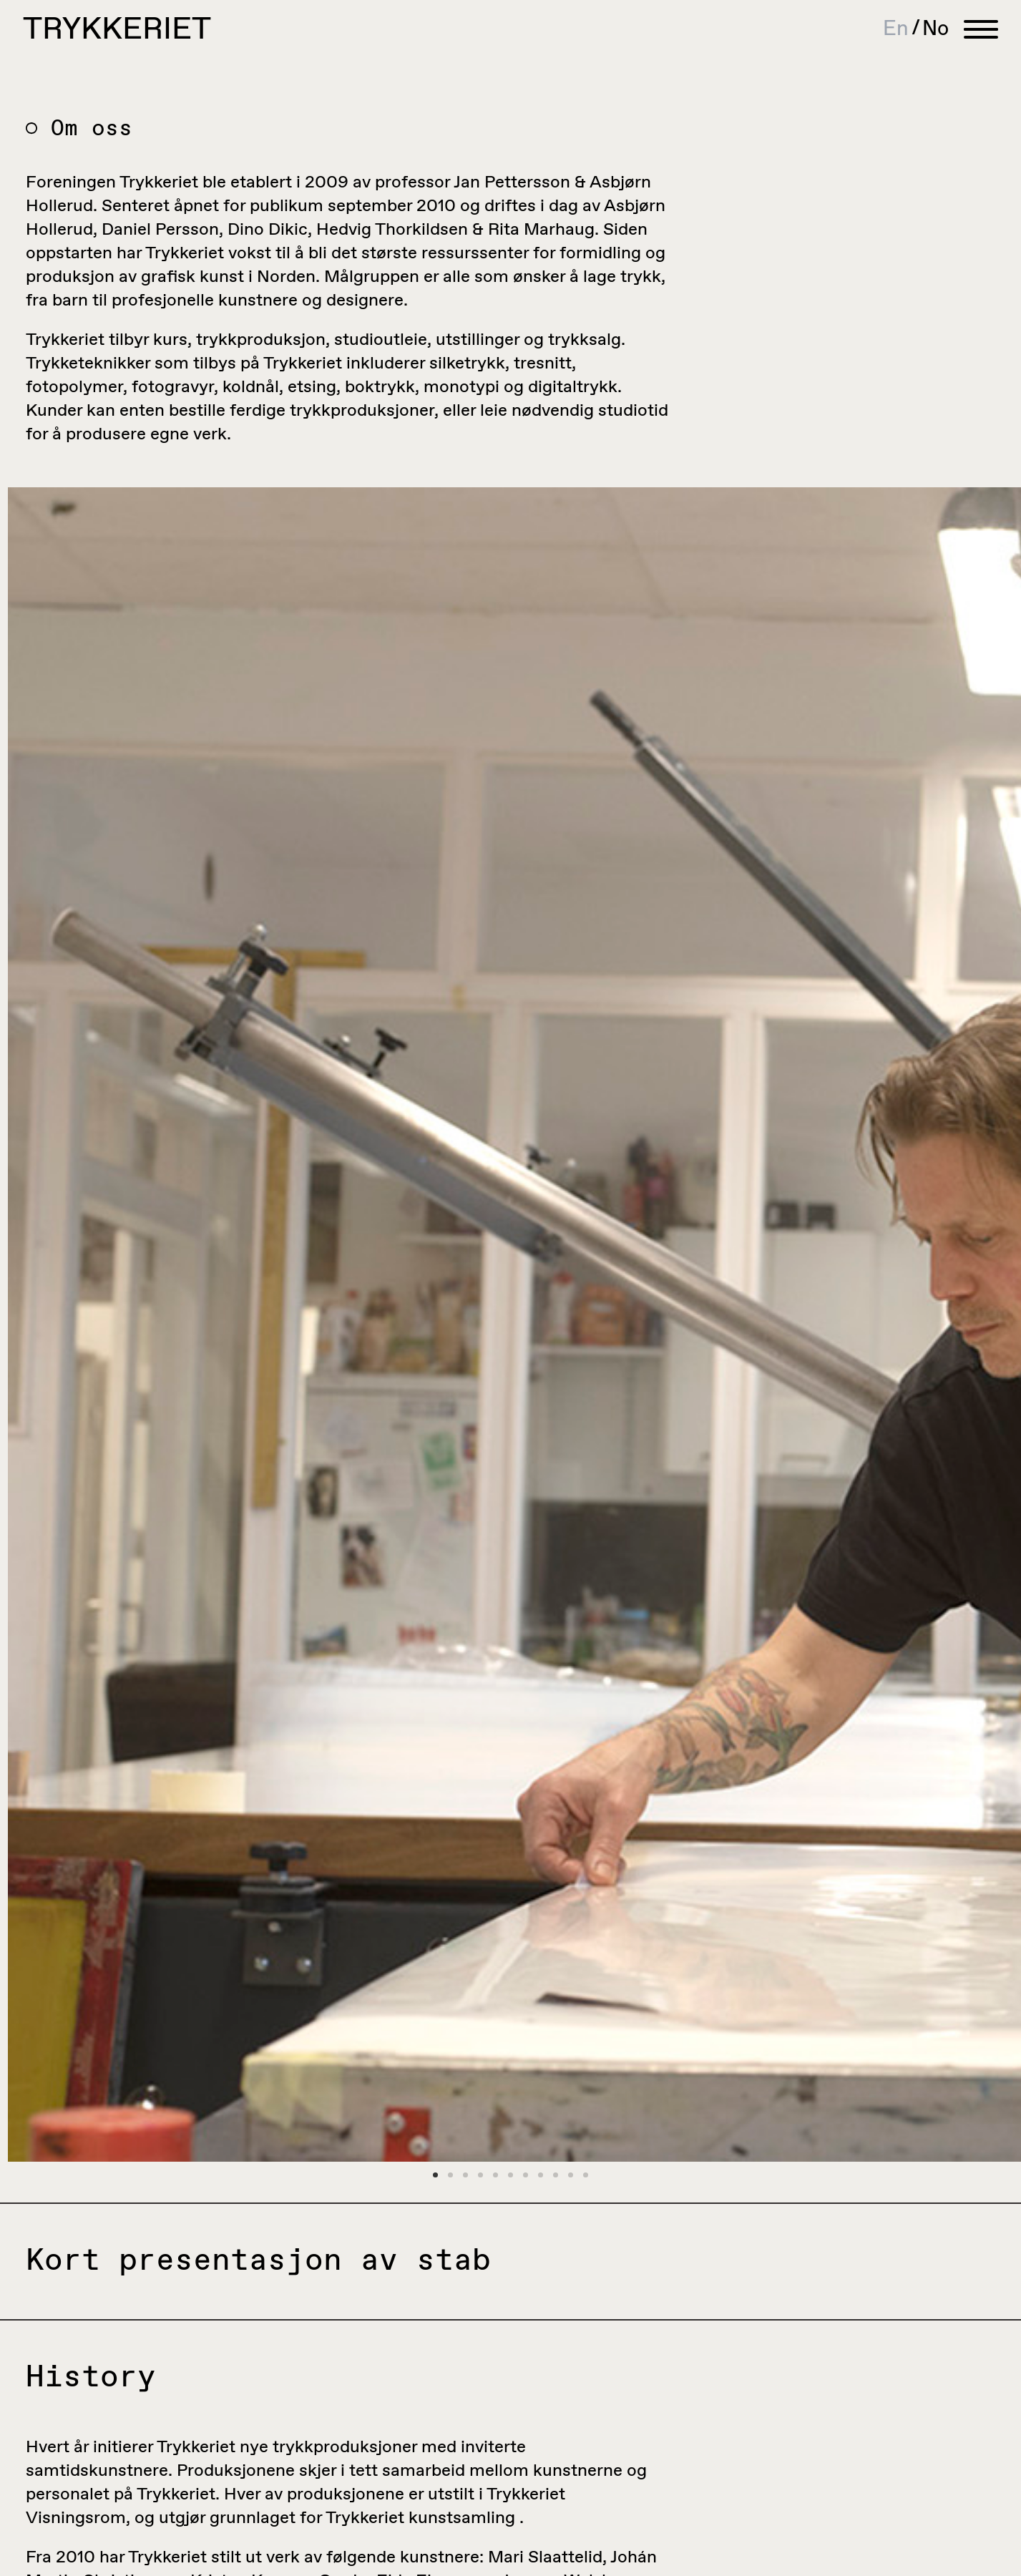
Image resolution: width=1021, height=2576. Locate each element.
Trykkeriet (117, 30)
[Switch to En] (902, 29)
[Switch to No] (935, 29)
